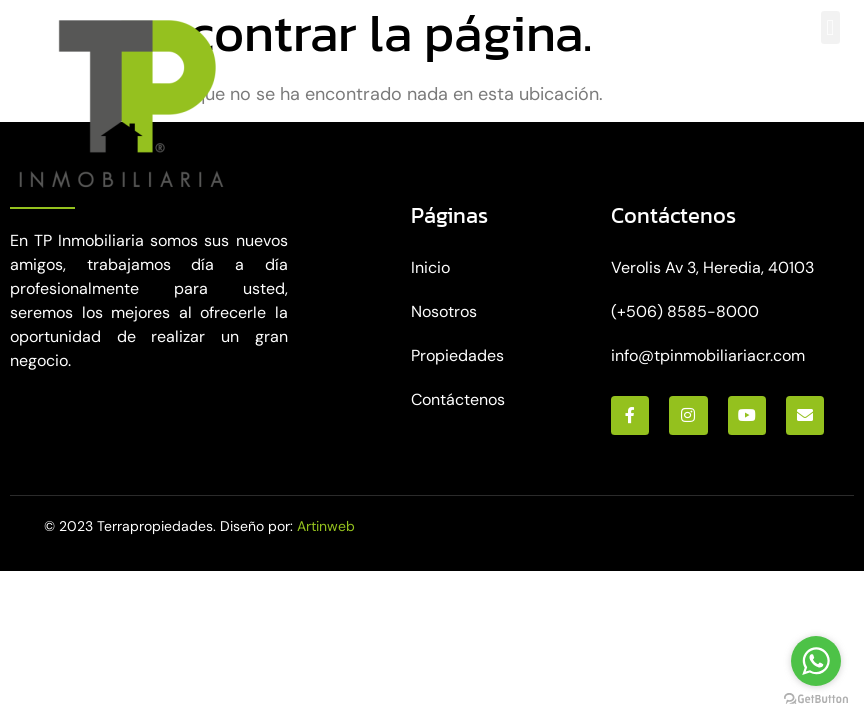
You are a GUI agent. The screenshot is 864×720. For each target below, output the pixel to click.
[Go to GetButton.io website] (816, 699)
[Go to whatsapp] (816, 661)
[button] (830, 27)
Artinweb (326, 526)
